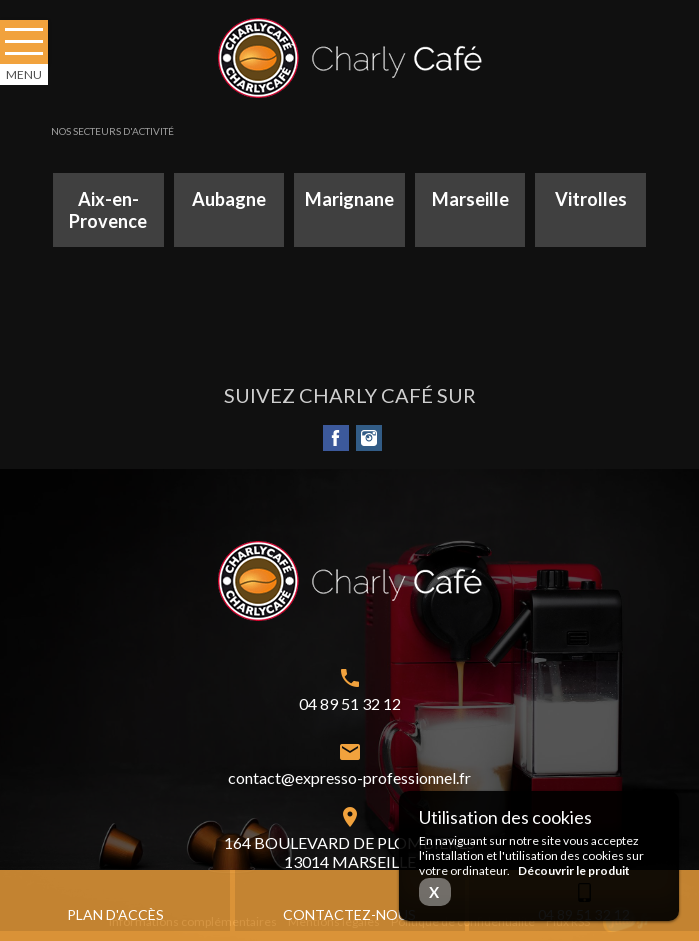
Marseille (470, 199)
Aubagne (229, 199)
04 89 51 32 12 (350, 703)
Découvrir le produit (574, 870)
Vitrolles (591, 199)
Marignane (349, 199)
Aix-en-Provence (108, 210)
